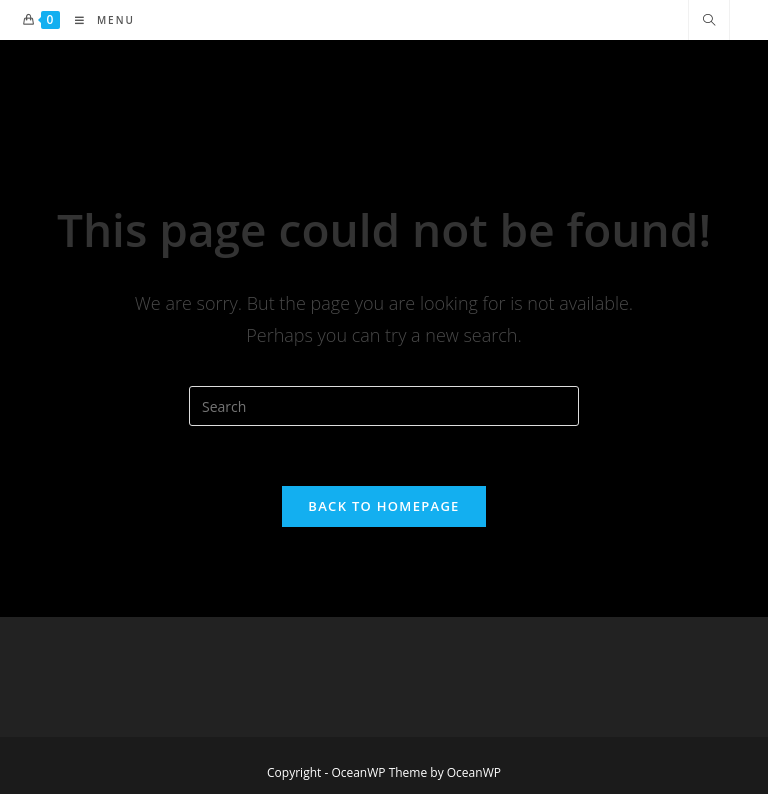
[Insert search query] (384, 406)
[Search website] (709, 21)
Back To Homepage (383, 506)
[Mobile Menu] (97, 20)
